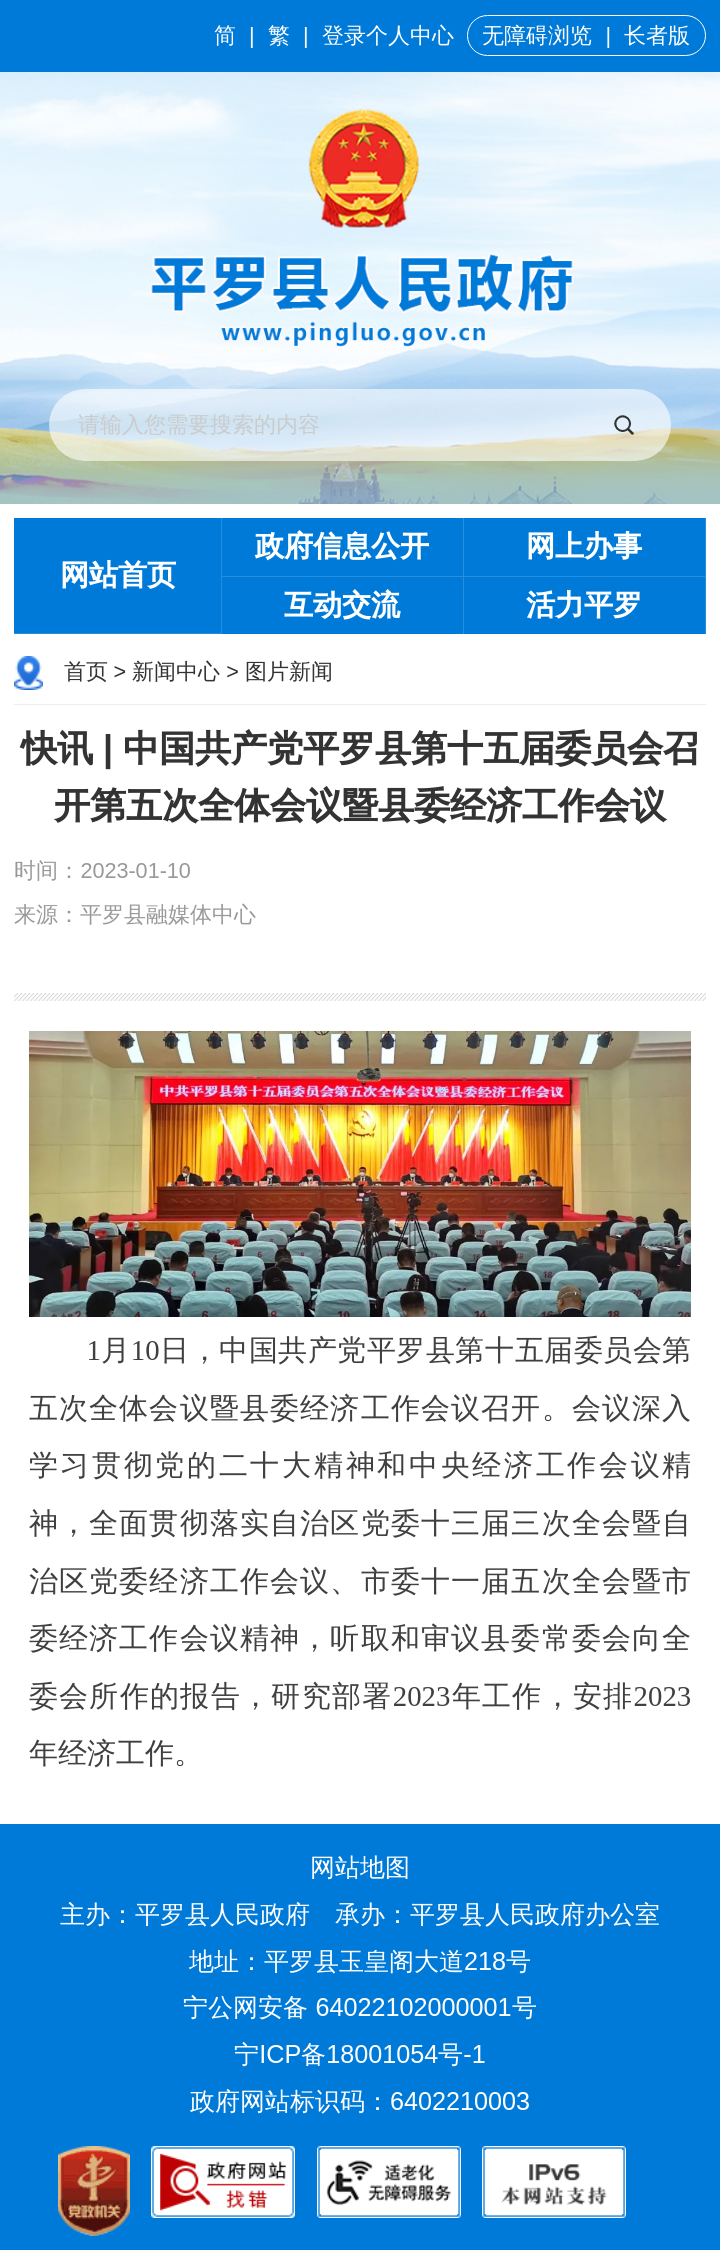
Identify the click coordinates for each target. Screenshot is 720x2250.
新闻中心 (176, 671)
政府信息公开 (342, 546)
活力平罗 (584, 605)
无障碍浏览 (537, 35)
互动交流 (342, 605)
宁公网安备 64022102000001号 (359, 2007)
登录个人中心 (388, 35)
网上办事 (584, 546)
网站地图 (360, 1867)
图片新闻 (289, 671)
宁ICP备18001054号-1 (363, 2054)
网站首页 (118, 575)
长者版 (657, 35)
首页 (86, 671)
